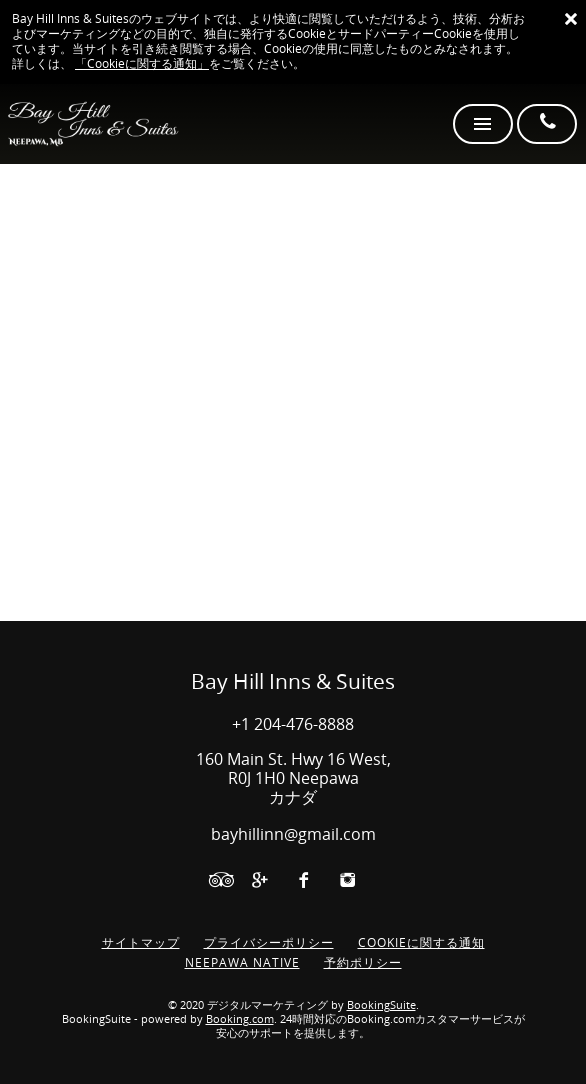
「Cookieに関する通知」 (142, 64)
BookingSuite (381, 1005)
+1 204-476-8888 (293, 724)
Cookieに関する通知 (421, 943)
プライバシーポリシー (269, 943)
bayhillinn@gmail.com (293, 834)
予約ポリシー (363, 963)
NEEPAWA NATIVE (242, 963)
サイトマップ (141, 943)
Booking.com (240, 1019)
